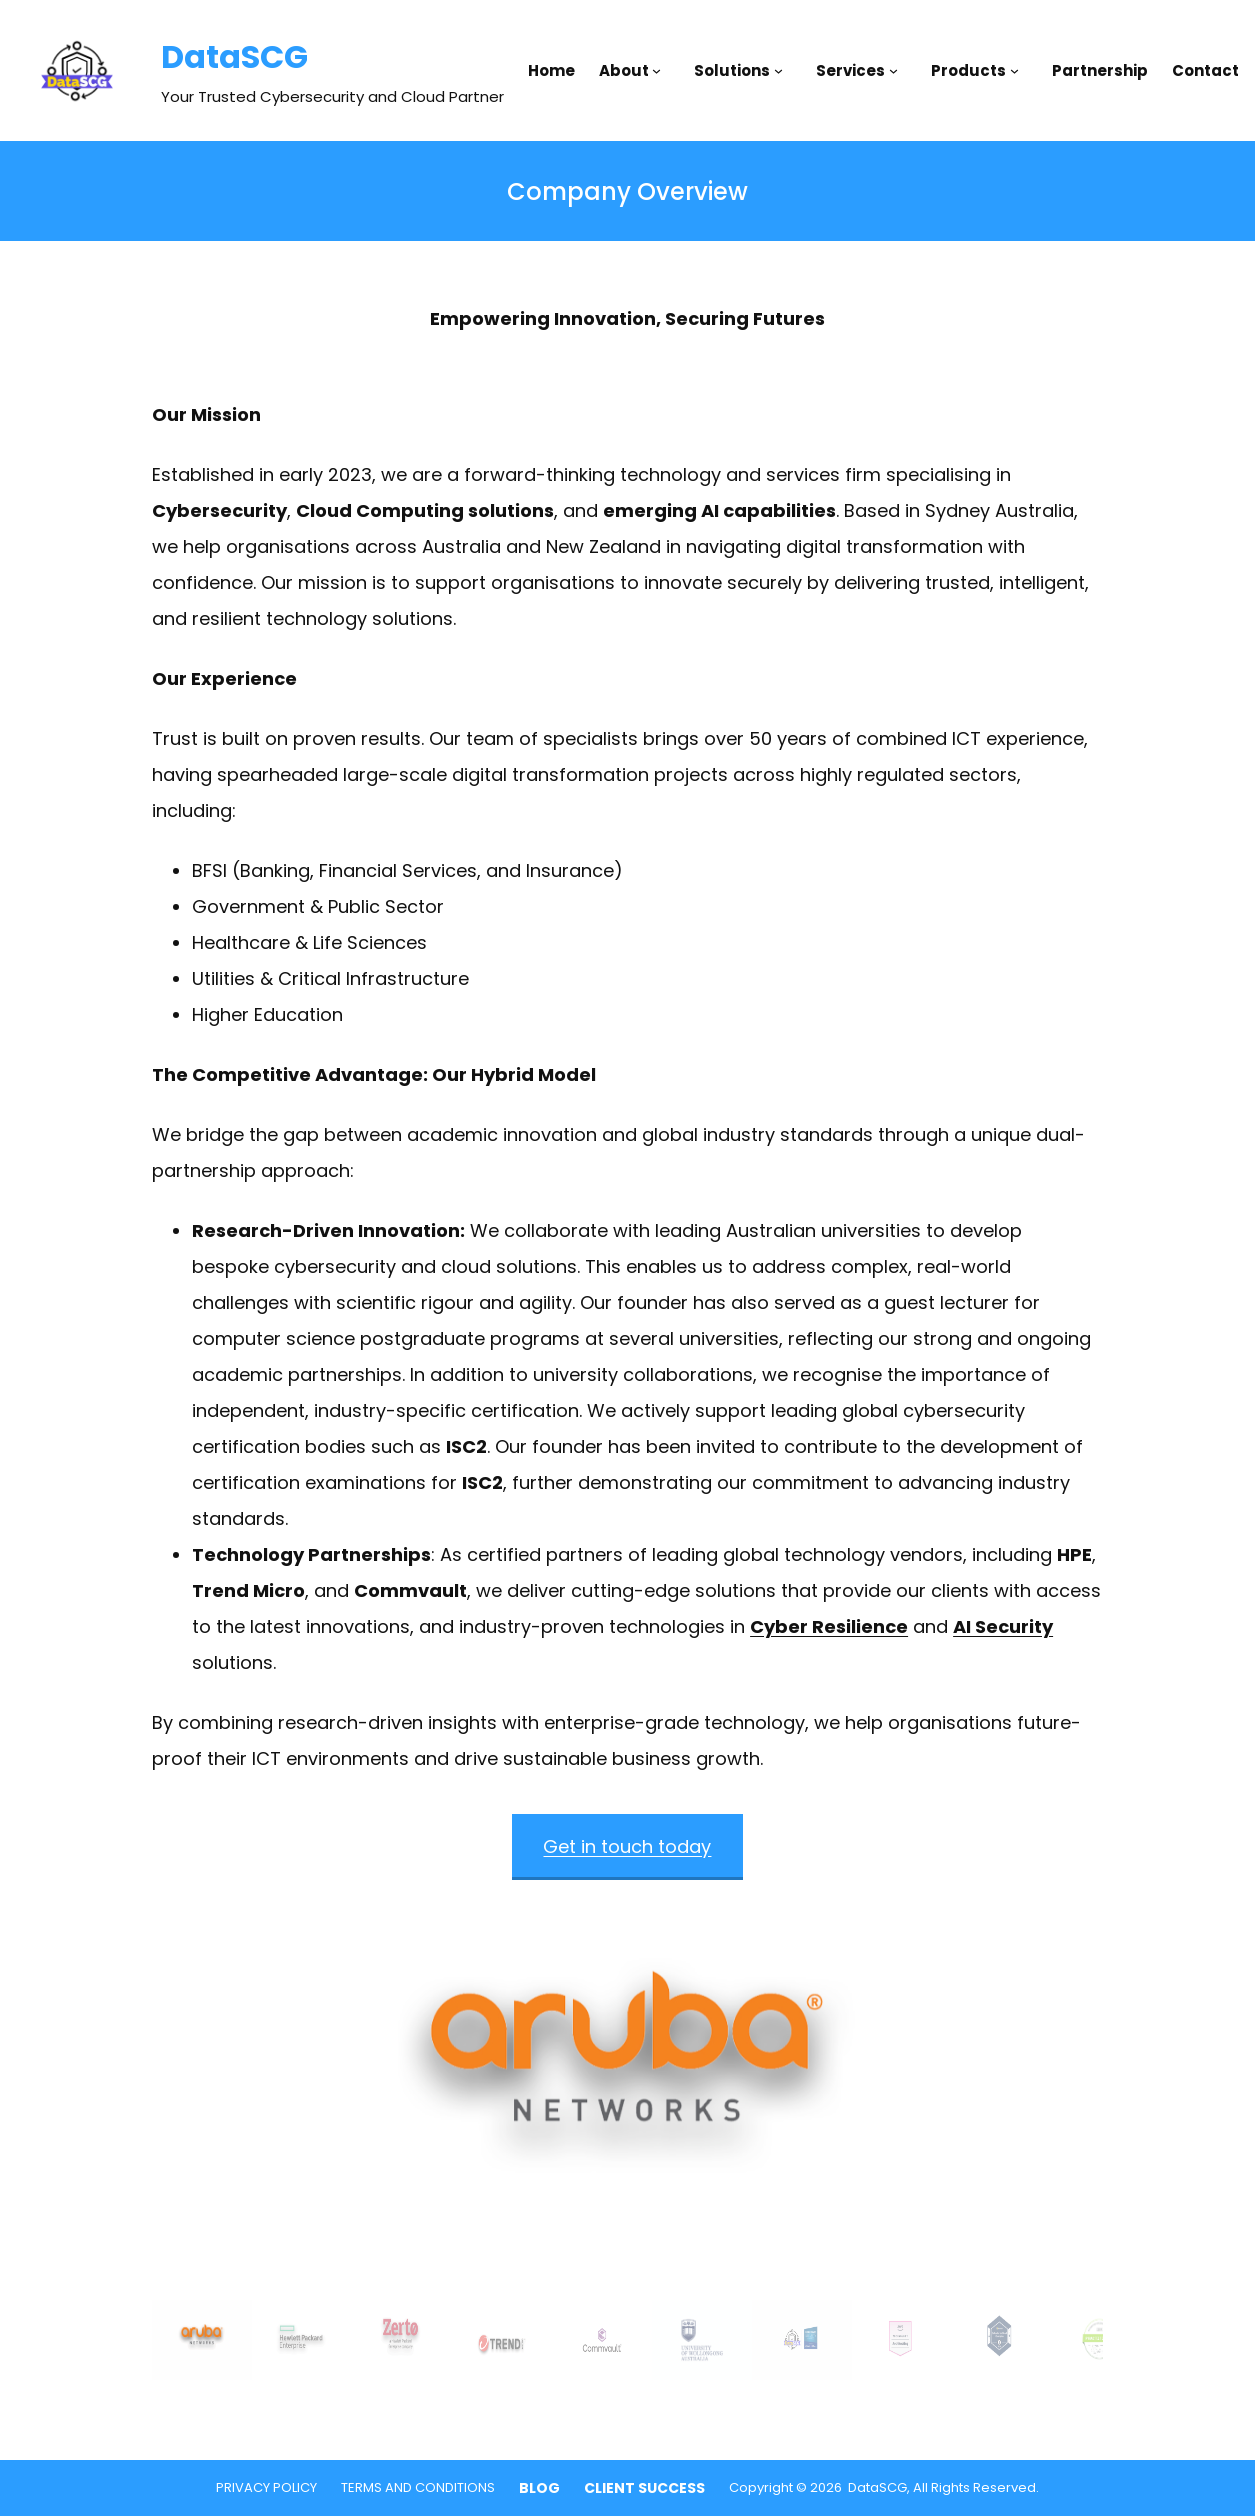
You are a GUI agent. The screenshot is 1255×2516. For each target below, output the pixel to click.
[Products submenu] (1019, 70)
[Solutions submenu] (783, 70)
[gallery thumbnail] (202, 2340)
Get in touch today (627, 1846)
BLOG (539, 2488)
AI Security (1003, 1626)
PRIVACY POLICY (266, 2487)
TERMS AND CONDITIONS (418, 2487)
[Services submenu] (898, 70)
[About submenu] (661, 70)
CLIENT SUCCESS (644, 2488)
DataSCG (234, 56)
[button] (627, 2090)
